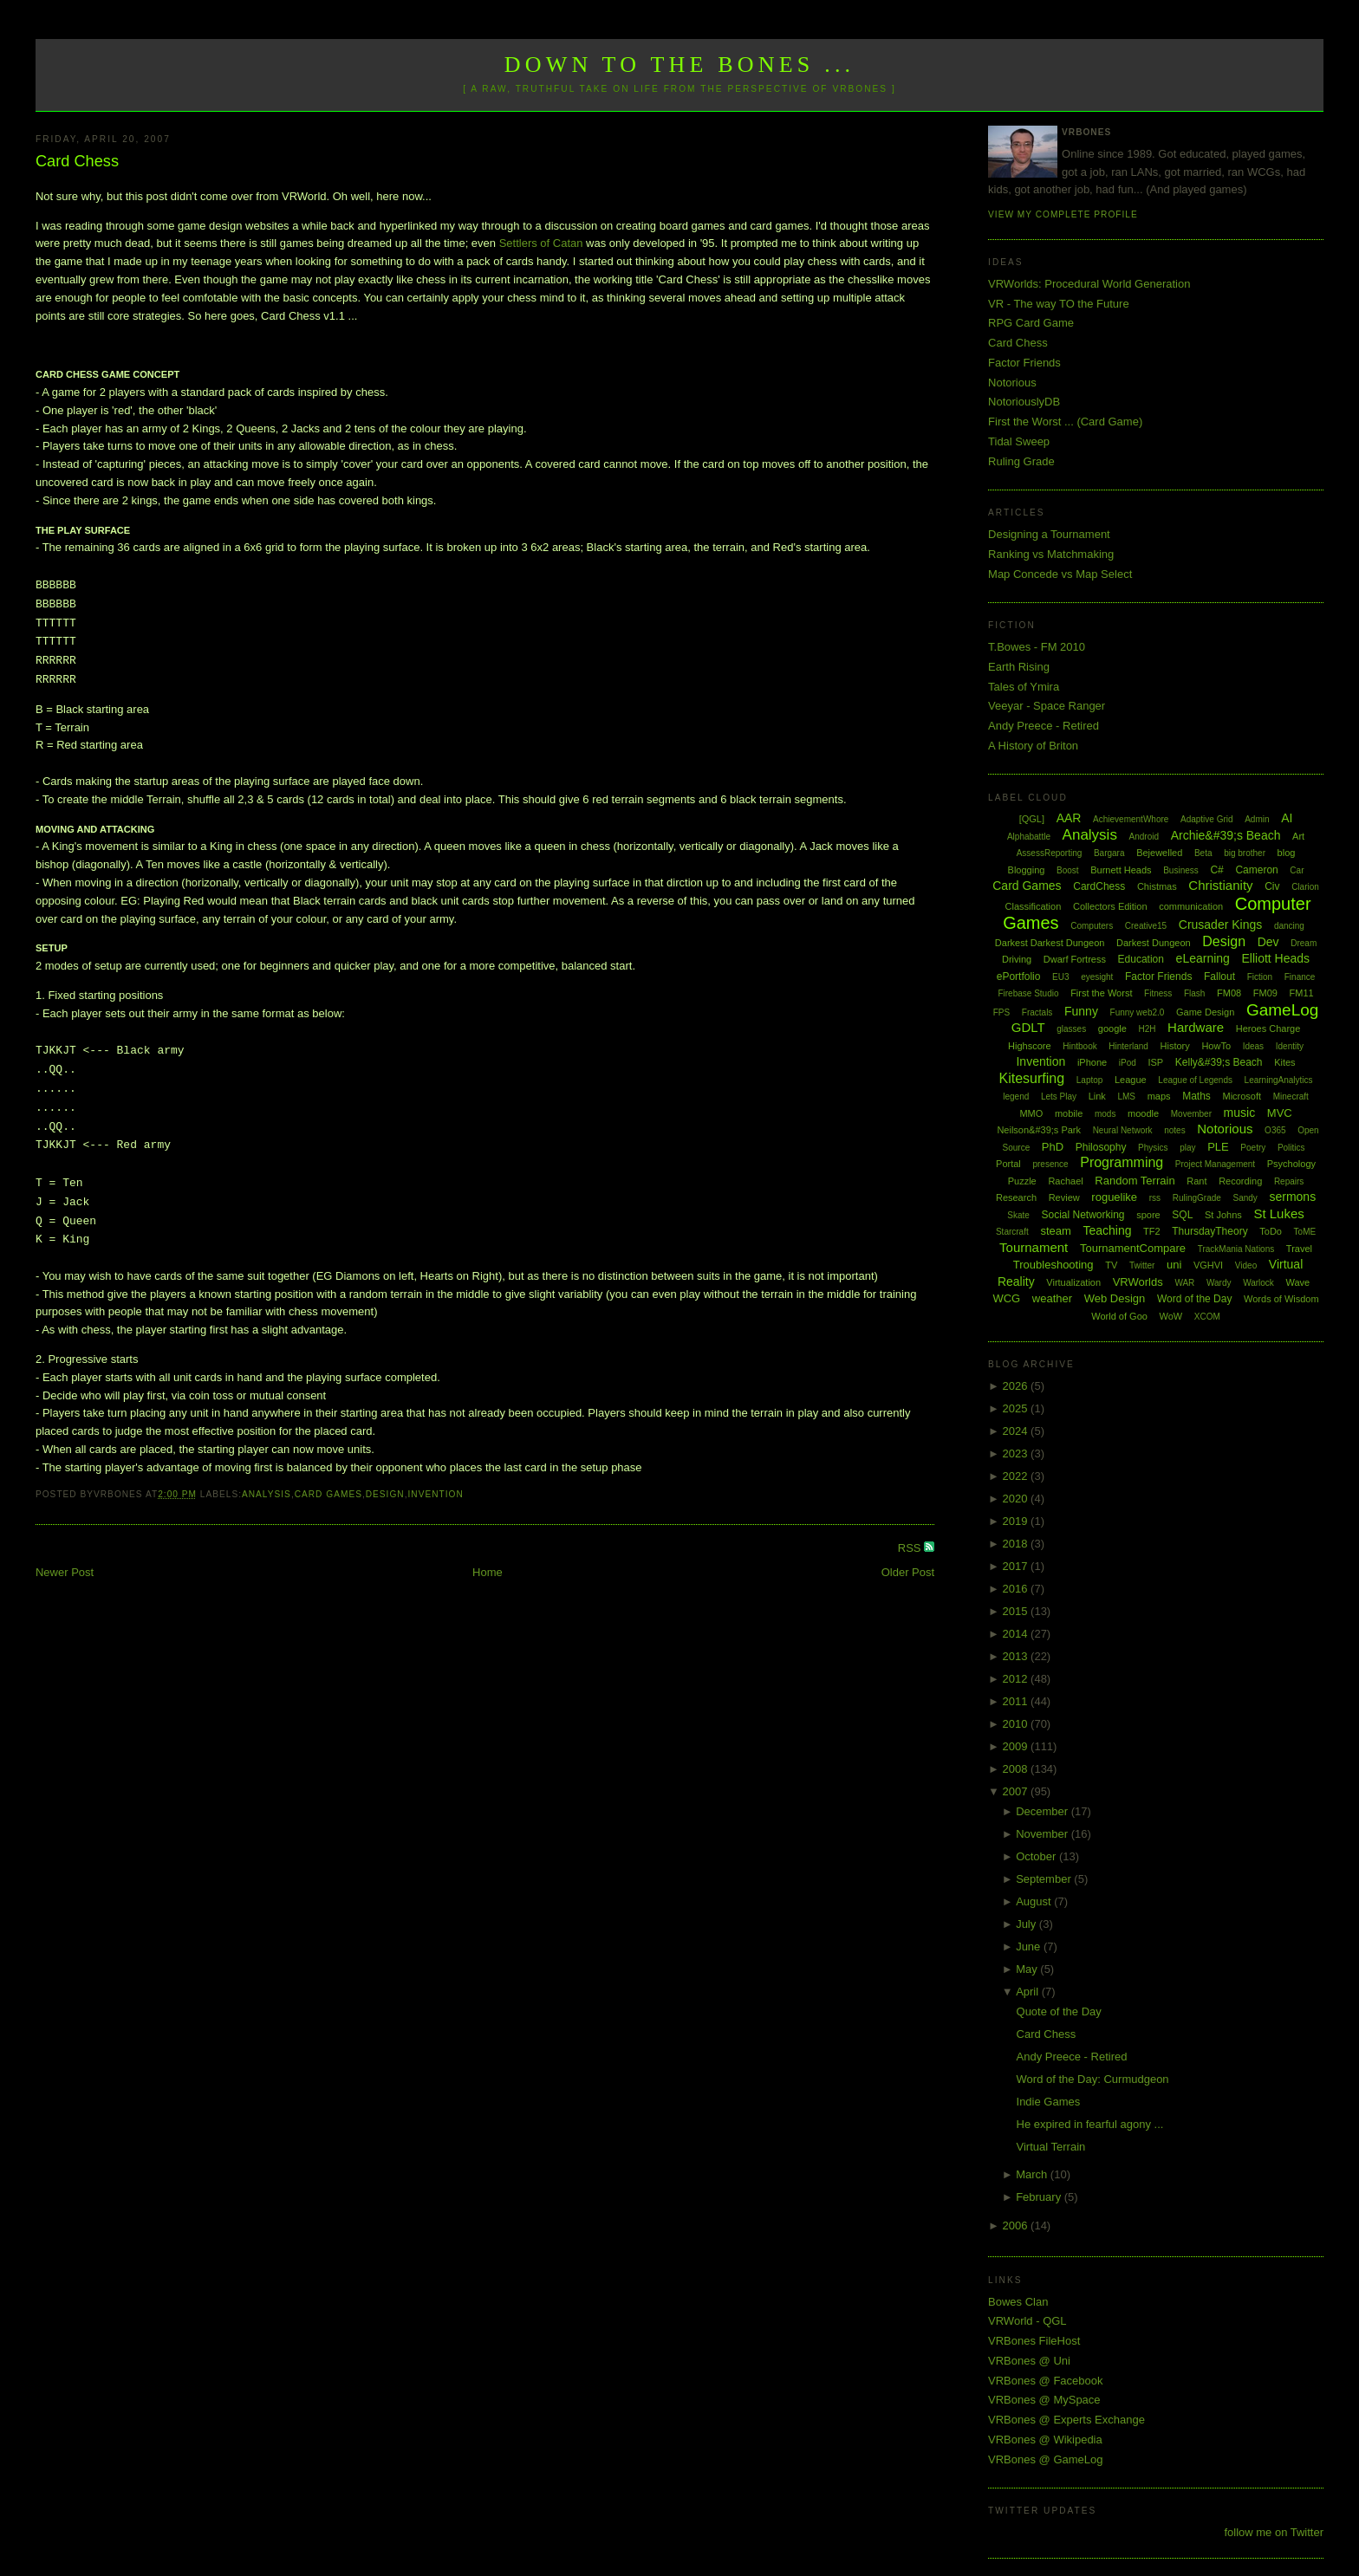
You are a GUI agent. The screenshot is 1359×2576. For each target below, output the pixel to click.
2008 (1017, 1768)
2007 (1017, 1791)
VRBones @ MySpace (1044, 2399)
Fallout (1219, 976)
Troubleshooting (1053, 1264)
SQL (1182, 1215)
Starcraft (1012, 1231)
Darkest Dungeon (1153, 943)
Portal (1008, 1163)
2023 (1017, 1453)
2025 (1017, 1408)
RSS (911, 1547)
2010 (1017, 1723)
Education (1141, 959)
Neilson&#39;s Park (1039, 1130)
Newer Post (65, 1572)
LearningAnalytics (1279, 1080)
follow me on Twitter (1273, 2532)
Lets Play (1058, 1096)
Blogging (1026, 870)
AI (1286, 818)
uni (1174, 1264)
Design (385, 1494)
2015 (1017, 1611)
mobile (1069, 1113)
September (1045, 1878)
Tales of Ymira (1023, 686)
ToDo (1270, 1231)
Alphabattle (1028, 836)
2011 (1017, 1701)
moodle (1143, 1113)
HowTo (1216, 1046)
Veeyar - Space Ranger (1046, 705)
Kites (1284, 1062)
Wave (1298, 1282)
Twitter (1141, 1265)
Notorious (1012, 382)
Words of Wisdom (1281, 1299)
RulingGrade (1197, 1198)
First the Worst (1101, 993)
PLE (1218, 1146)
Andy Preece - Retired (1043, 725)
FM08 (1229, 993)
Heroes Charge (1268, 1028)
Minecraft (1291, 1096)
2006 (1017, 2225)
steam (1055, 1230)
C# (1216, 870)
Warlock (1258, 1283)
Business (1181, 870)
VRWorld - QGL (1027, 2320)
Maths (1196, 1096)
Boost (1068, 870)
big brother (1244, 853)
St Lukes (1278, 1213)
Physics (1152, 1147)
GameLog (1282, 1010)
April (1029, 1991)
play (1187, 1147)
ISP (1155, 1062)
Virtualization (1073, 1282)
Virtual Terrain (1051, 2146)
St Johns (1223, 1215)
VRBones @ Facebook (1045, 2380)
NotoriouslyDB (1024, 401)
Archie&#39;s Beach (1226, 835)
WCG (1006, 1298)
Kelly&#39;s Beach (1219, 1062)
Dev (1268, 942)
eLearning (1203, 958)
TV (1111, 1265)
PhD (1052, 1146)
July (1027, 1923)
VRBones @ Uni (1029, 2360)
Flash (1194, 993)
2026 (1017, 1385)
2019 (1017, 1521)
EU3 (1060, 977)
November (1043, 1833)
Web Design (1115, 1298)
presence (1050, 1164)
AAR (1069, 818)
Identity (1290, 1046)
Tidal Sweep (1019, 441)
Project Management (1215, 1164)
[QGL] (1031, 819)
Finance (1300, 977)
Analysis (266, 1494)
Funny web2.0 (1137, 1012)
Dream (1304, 943)
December (1043, 1811)
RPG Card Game (1031, 322)
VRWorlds (1138, 1281)
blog (1287, 852)
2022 (1017, 1476)
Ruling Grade (1021, 461)
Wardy (1219, 1283)
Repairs (1289, 1181)
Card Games (328, 1494)
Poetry (1252, 1147)
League (1131, 1079)
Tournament (1033, 1247)
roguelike (1114, 1197)
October (1037, 1856)
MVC (1279, 1112)
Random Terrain (1134, 1180)
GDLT (1028, 1027)
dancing (1289, 926)
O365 (1275, 1130)
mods (1105, 1114)
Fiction (1259, 977)
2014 (1017, 1633)
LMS (1126, 1096)
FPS (1001, 1012)
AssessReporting (1050, 853)
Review (1064, 1197)
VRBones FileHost (1034, 2340)
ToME (1305, 1231)
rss (1155, 1198)
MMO (1031, 1113)
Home (487, 1572)
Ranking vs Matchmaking (1051, 554)
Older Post (907, 1572)
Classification (1033, 906)
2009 (1017, 1746)
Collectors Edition (1110, 906)
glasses (1071, 1029)
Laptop (1089, 1080)
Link (1097, 1096)
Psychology (1291, 1163)
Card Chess (77, 161)
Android (1144, 836)
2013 (1017, 1656)
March (1033, 2174)
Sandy (1244, 1198)
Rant (1196, 1181)
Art (1298, 836)
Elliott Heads (1276, 958)
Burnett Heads (1120, 870)
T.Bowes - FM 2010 (1036, 646)
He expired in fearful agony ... (1090, 2124)
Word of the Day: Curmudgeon (1093, 2079)
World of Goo (1119, 1316)
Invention (435, 1494)
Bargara (1109, 853)
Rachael (1065, 1181)
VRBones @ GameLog (1045, 2459)
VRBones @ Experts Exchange (1066, 2419)
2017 (1017, 1566)
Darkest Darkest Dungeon (1050, 943)
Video (1246, 1265)
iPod (1127, 1062)
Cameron (1256, 870)
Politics (1291, 1147)
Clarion (1305, 887)
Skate (1018, 1215)
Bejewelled (1159, 852)
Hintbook (1079, 1046)
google (1112, 1028)
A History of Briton (1033, 745)
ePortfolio (1019, 976)
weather (1052, 1298)
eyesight (1097, 977)
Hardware (1195, 1027)
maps (1159, 1096)
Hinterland (1128, 1046)
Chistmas (1157, 886)
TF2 (1152, 1231)
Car (1297, 870)
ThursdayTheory (1209, 1231)
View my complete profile (1063, 214)
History (1175, 1046)
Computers (1091, 926)
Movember (1191, 1114)
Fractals (1037, 1012)
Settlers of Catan (541, 243)
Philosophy (1101, 1147)
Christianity (1220, 885)
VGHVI (1208, 1265)
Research (1016, 1197)
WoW (1171, 1316)
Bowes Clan (1018, 2301)
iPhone (1092, 1062)
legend (1016, 1096)
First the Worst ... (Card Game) (1065, 421)
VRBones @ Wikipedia (1045, 2439)
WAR (1184, 1283)
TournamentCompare (1133, 1248)
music (1240, 1112)
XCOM (1207, 1316)
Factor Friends (1024, 362)
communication (1191, 906)
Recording (1240, 1181)
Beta (1203, 853)
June (1030, 1946)
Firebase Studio (1028, 993)
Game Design (1205, 1012)
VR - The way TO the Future (1058, 303)
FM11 (1302, 993)
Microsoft (1241, 1096)
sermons (1292, 1197)
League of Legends (1195, 1080)
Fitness (1158, 993)
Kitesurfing (1032, 1078)
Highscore (1029, 1046)
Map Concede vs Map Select (1060, 574)
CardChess (1099, 886)
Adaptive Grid (1206, 819)
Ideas (1253, 1046)
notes (1174, 1130)
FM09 (1265, 993)
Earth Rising (1019, 666)
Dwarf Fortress (1075, 959)
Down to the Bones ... (679, 64)
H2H (1146, 1029)
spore (1148, 1215)
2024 (1017, 1430)
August (1035, 1901)
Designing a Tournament (1049, 534)
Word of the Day (1194, 1299)
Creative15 (1146, 926)
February (1040, 2196)
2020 (1017, 1498)
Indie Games (1049, 2101)
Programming (1121, 1162)
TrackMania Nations (1236, 1249)
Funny (1081, 1011)
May (1028, 1969)
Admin (1257, 819)
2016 (1017, 1588)
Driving (1016, 959)
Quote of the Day (1059, 2011)
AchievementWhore (1130, 819)
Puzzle (1022, 1181)
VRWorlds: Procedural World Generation (1089, 283)
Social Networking (1083, 1215)
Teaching (1107, 1230)
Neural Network (1123, 1130)
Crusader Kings (1221, 924)
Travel (1299, 1248)
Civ (1272, 886)
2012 (1017, 1678)
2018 (1017, 1543)
